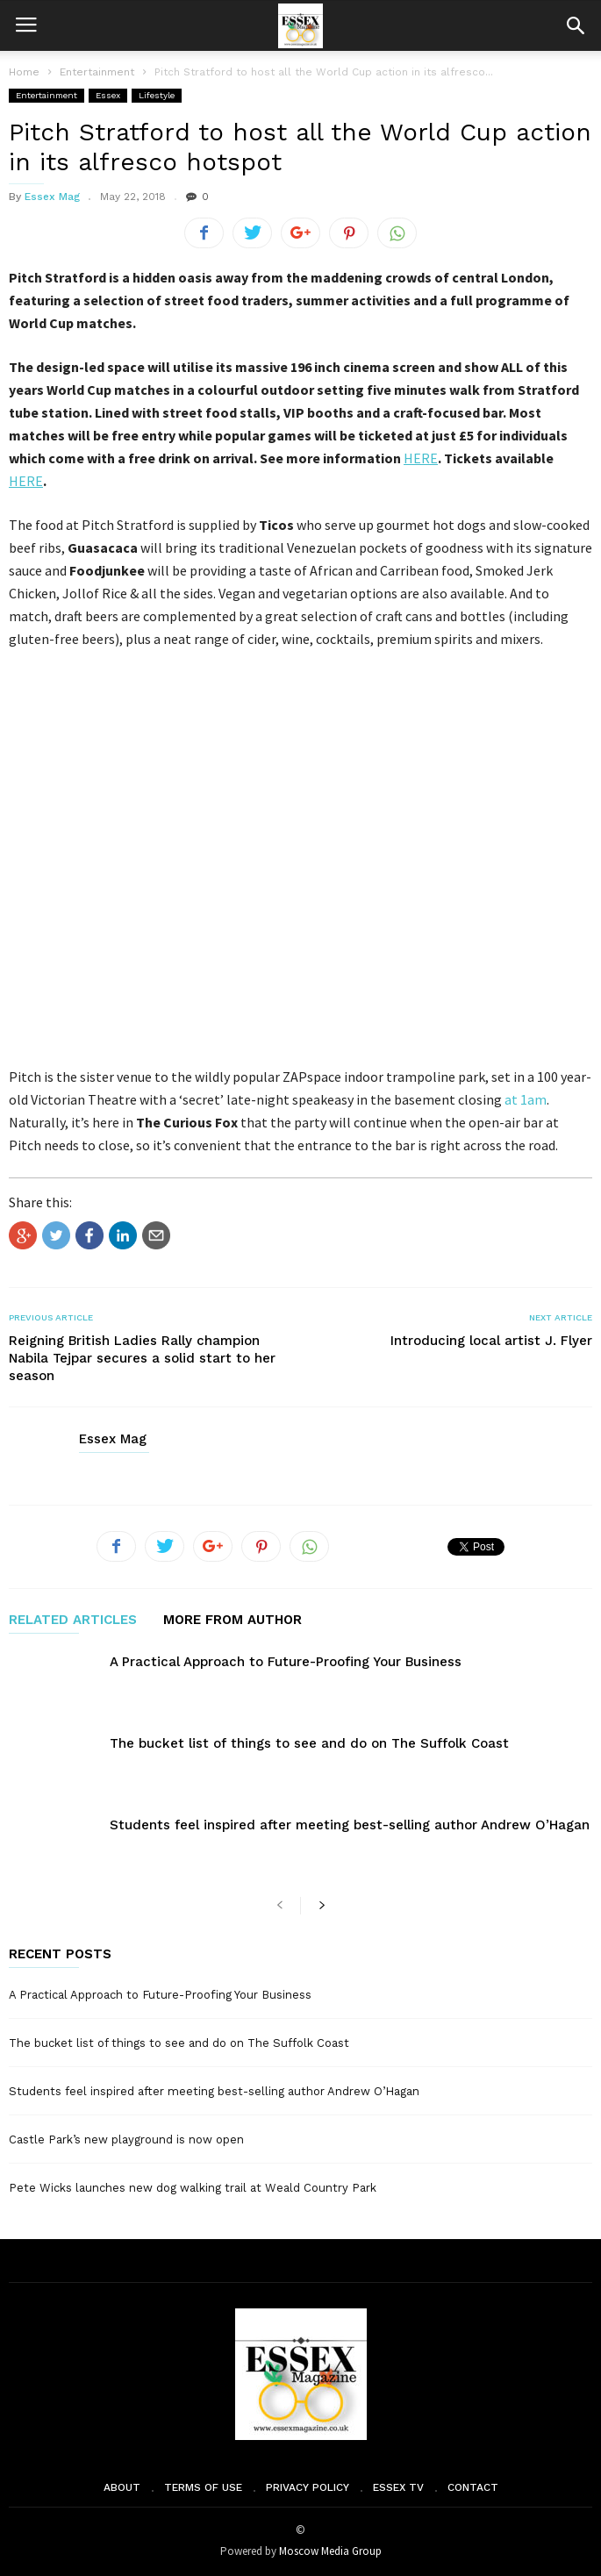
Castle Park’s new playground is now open (126, 2139)
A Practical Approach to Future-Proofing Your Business (285, 1662)
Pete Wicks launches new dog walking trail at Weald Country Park (192, 2187)
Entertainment (46, 95)
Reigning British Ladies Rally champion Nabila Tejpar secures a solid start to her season (142, 1358)
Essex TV (398, 2487)
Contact (472, 2487)
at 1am (525, 1099)
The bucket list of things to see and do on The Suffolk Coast (309, 1743)
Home (24, 72)
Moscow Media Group (330, 2551)
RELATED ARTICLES (73, 1621)
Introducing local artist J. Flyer (491, 1341)
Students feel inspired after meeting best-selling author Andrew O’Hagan (350, 1825)
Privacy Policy (307, 2487)
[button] (575, 25)
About (122, 2487)
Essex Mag (52, 196)
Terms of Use (203, 2487)
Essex (108, 95)
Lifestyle (157, 95)
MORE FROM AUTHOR (232, 1621)
